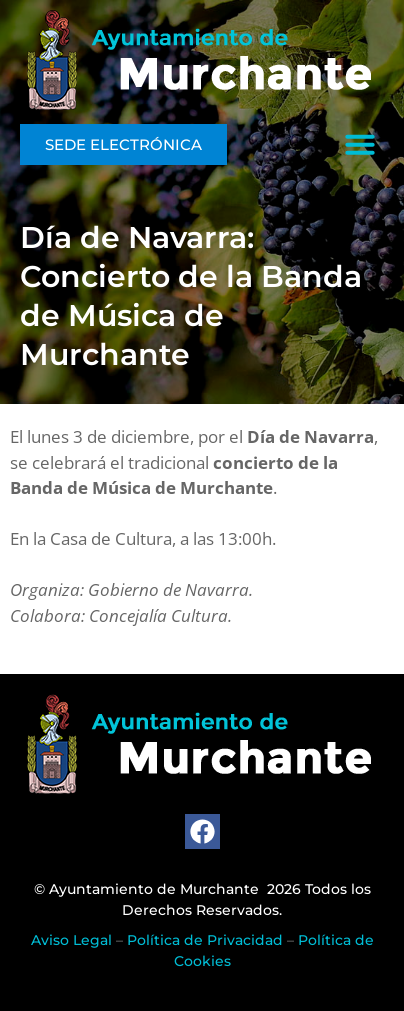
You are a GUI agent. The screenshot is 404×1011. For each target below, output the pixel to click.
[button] (360, 144)
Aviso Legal (71, 940)
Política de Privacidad (205, 940)
